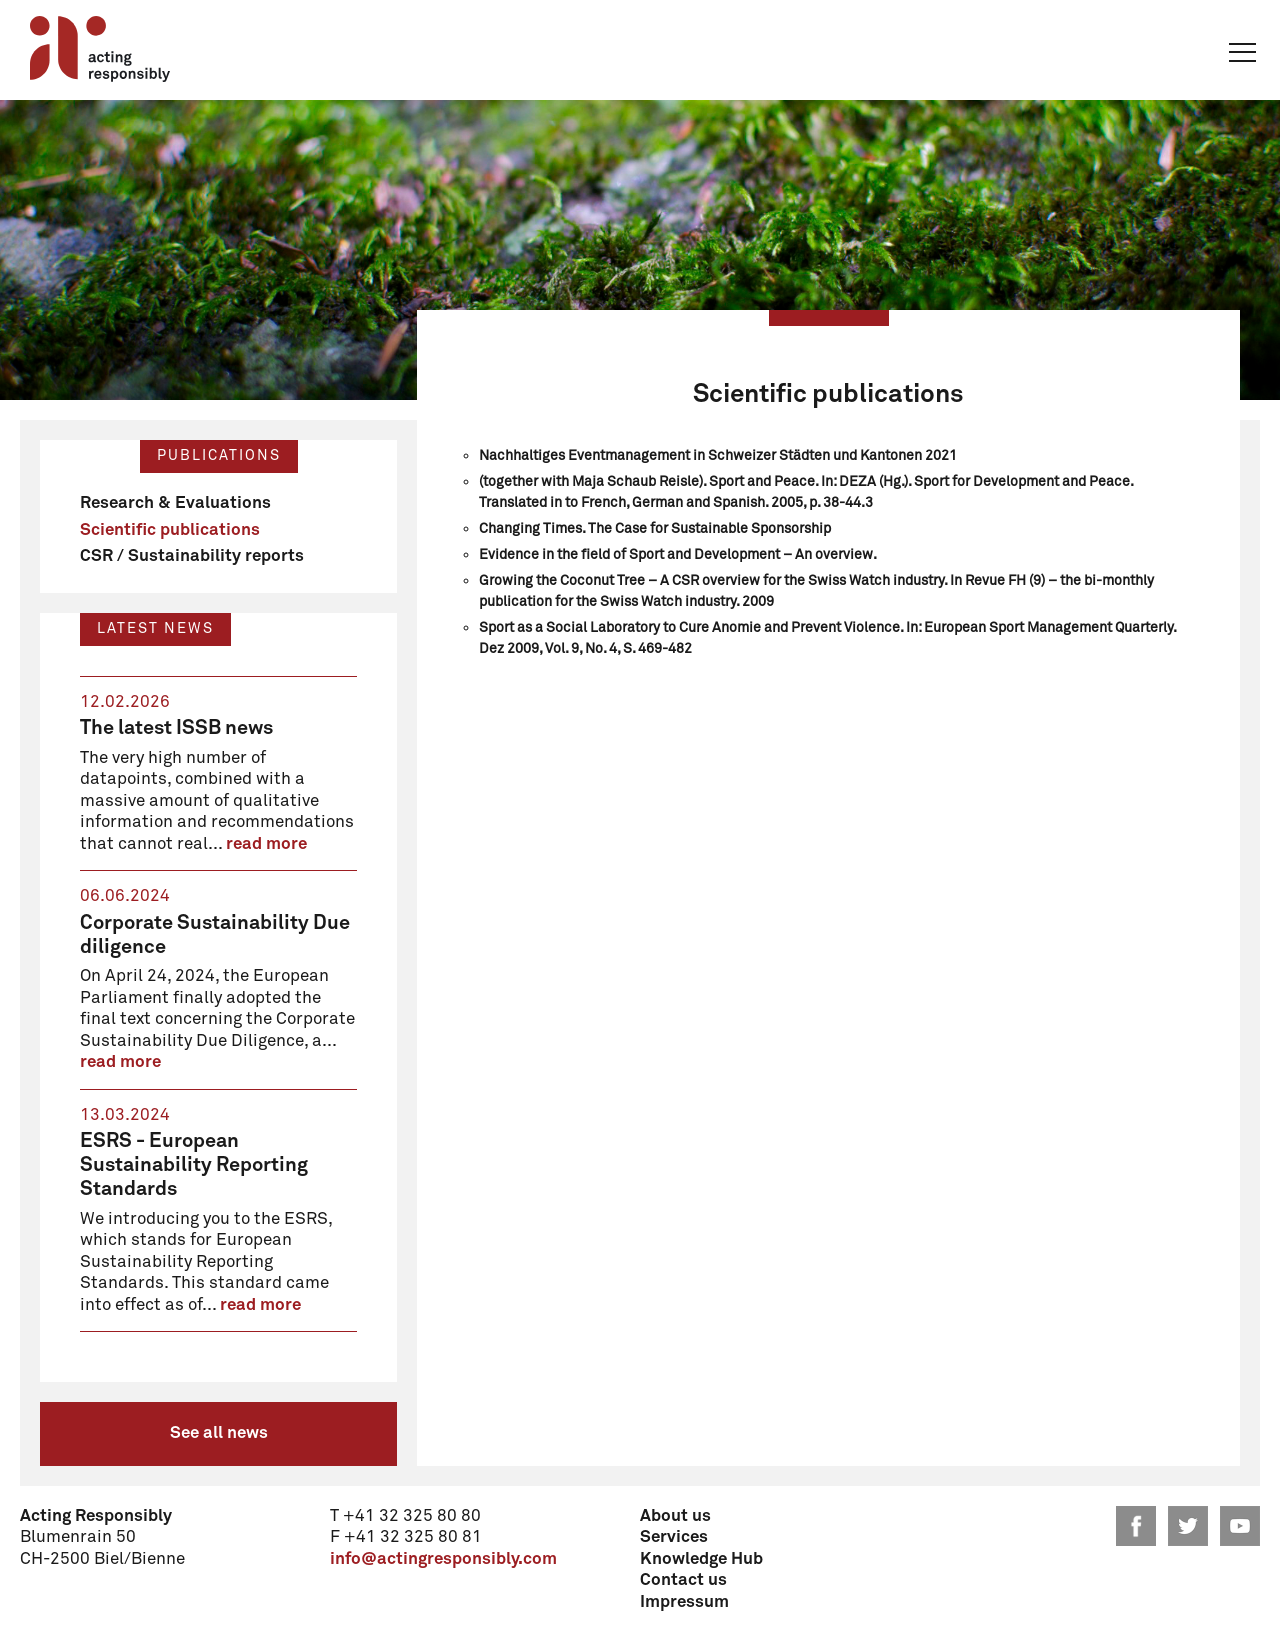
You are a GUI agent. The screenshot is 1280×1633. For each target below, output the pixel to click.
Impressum (684, 1602)
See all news (219, 1433)
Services (674, 1537)
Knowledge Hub (701, 1559)
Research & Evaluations (175, 503)
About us (675, 1516)
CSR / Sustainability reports (192, 556)
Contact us (683, 1580)
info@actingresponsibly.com (443, 1559)
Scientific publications (170, 530)
